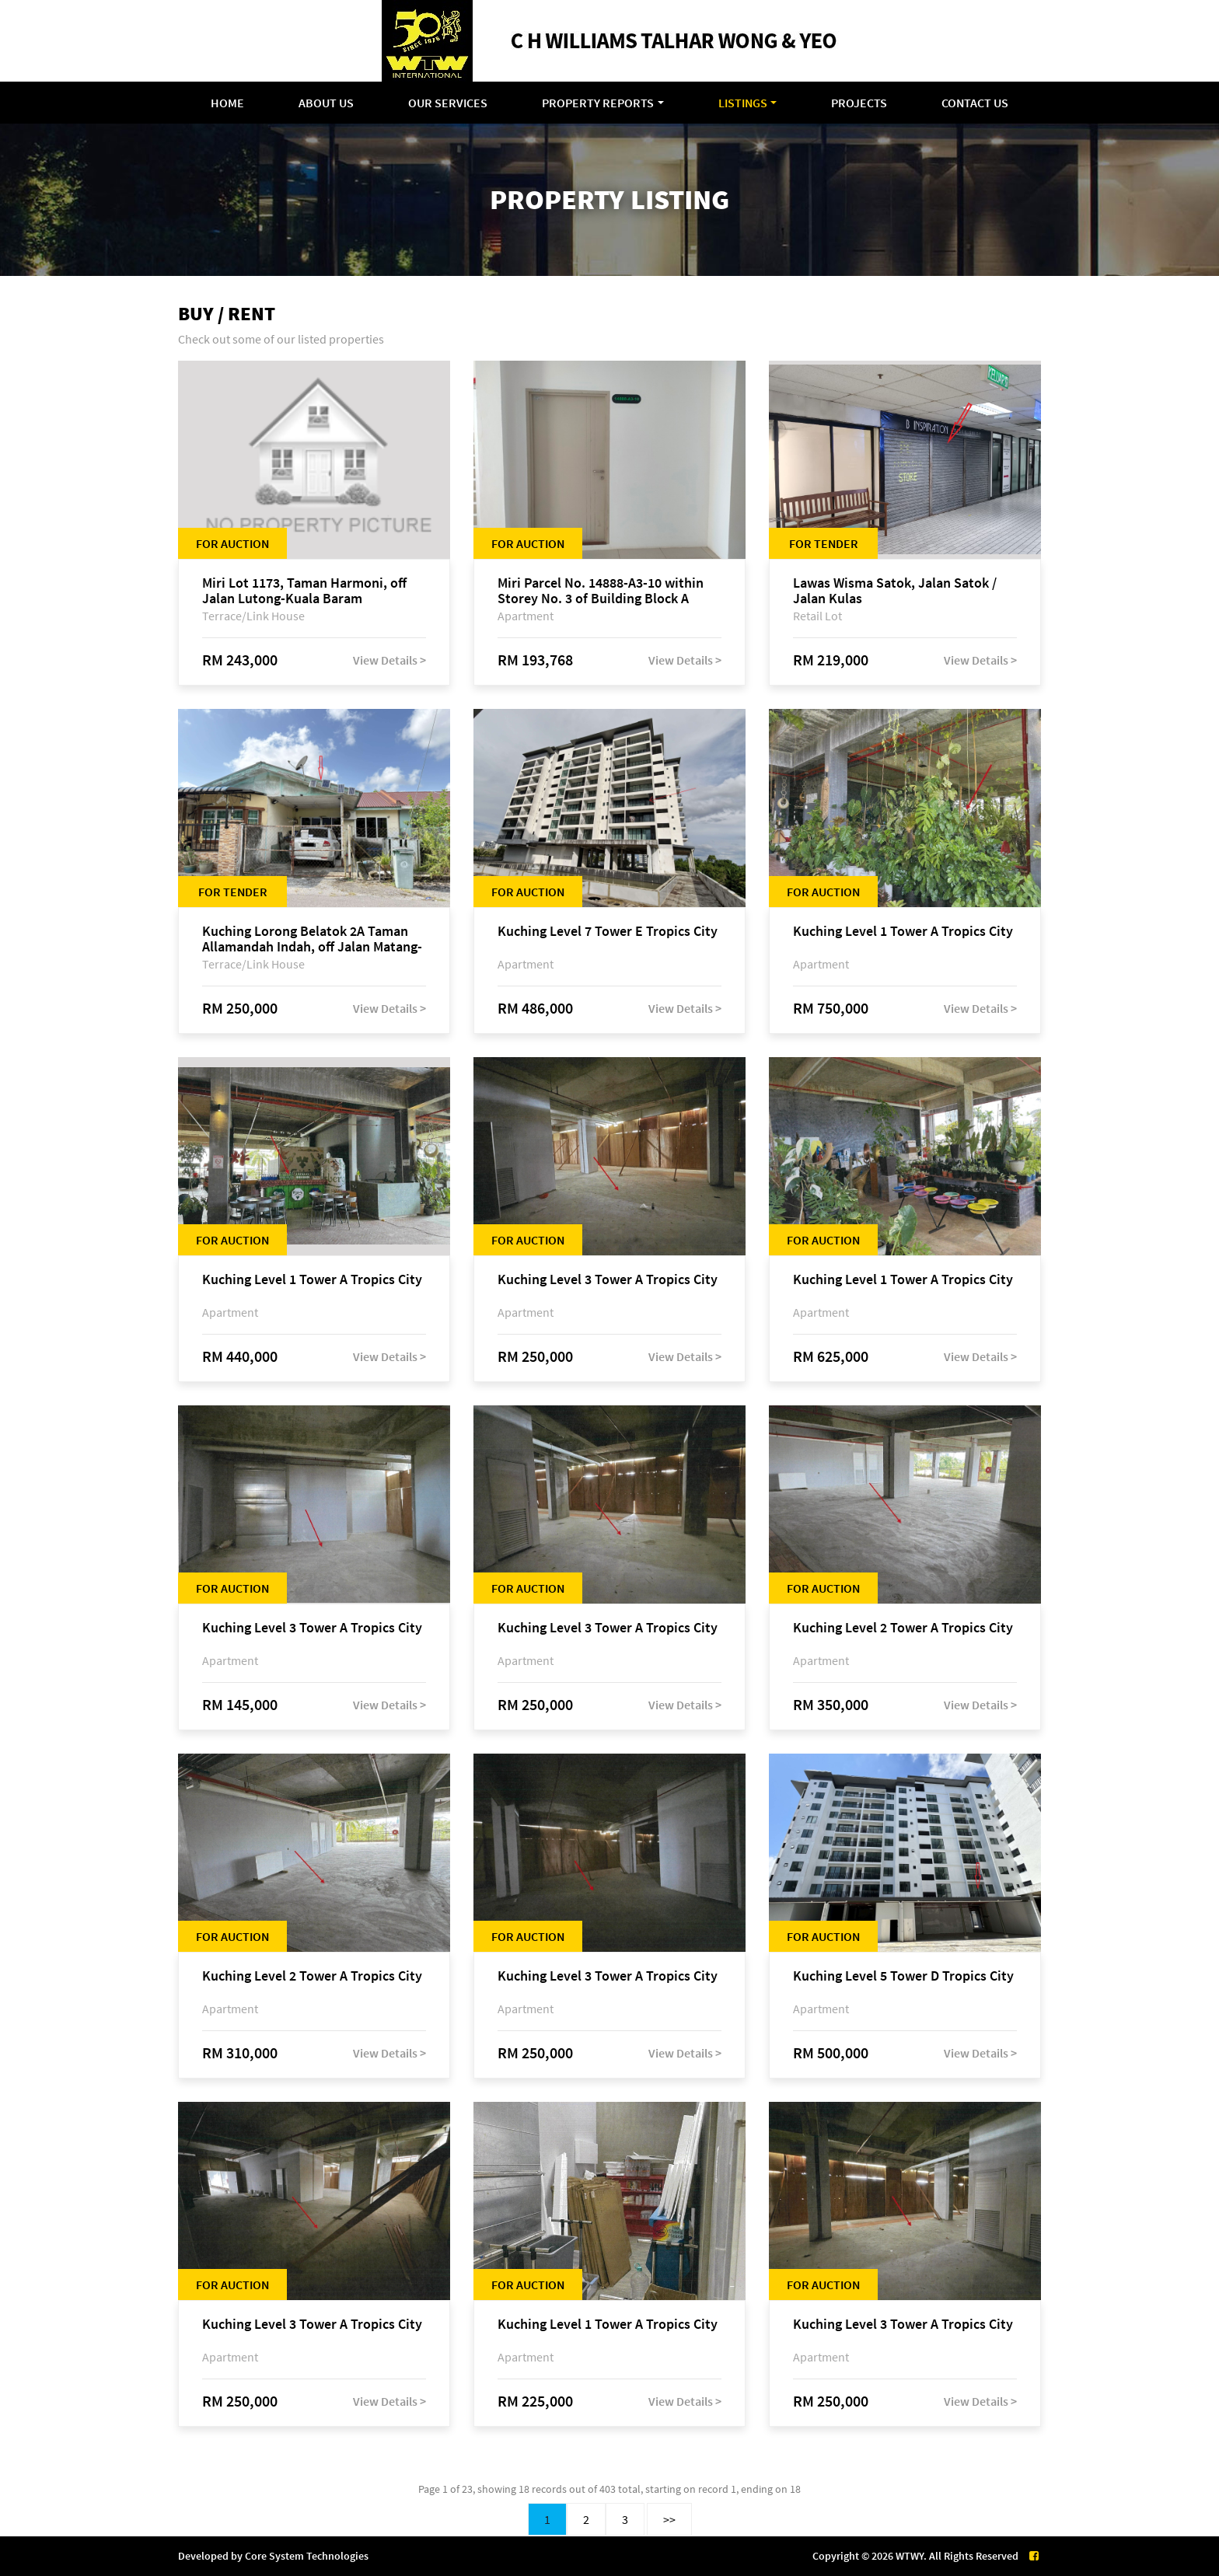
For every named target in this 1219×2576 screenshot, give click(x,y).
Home (227, 102)
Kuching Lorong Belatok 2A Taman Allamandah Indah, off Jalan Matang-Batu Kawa (312, 939)
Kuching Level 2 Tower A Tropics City (903, 1628)
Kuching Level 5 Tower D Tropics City (903, 1976)
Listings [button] (742, 102)
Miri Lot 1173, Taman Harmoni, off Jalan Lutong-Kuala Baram (304, 590)
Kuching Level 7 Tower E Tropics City (608, 931)
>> (669, 2519)
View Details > (389, 660)
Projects (859, 102)
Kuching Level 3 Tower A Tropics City (608, 1280)
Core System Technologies (306, 2556)
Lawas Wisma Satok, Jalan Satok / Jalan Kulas (895, 590)
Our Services (447, 102)
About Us (326, 102)
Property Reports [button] (598, 102)
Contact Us (974, 102)
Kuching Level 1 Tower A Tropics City (903, 931)
